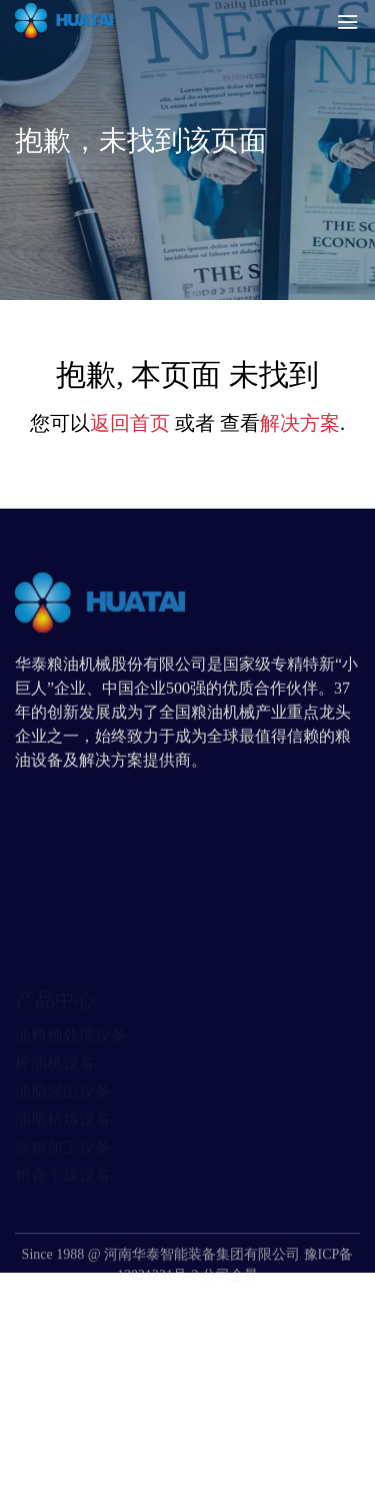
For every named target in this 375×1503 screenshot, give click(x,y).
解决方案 (300, 423)
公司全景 (230, 1302)
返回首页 (130, 423)
